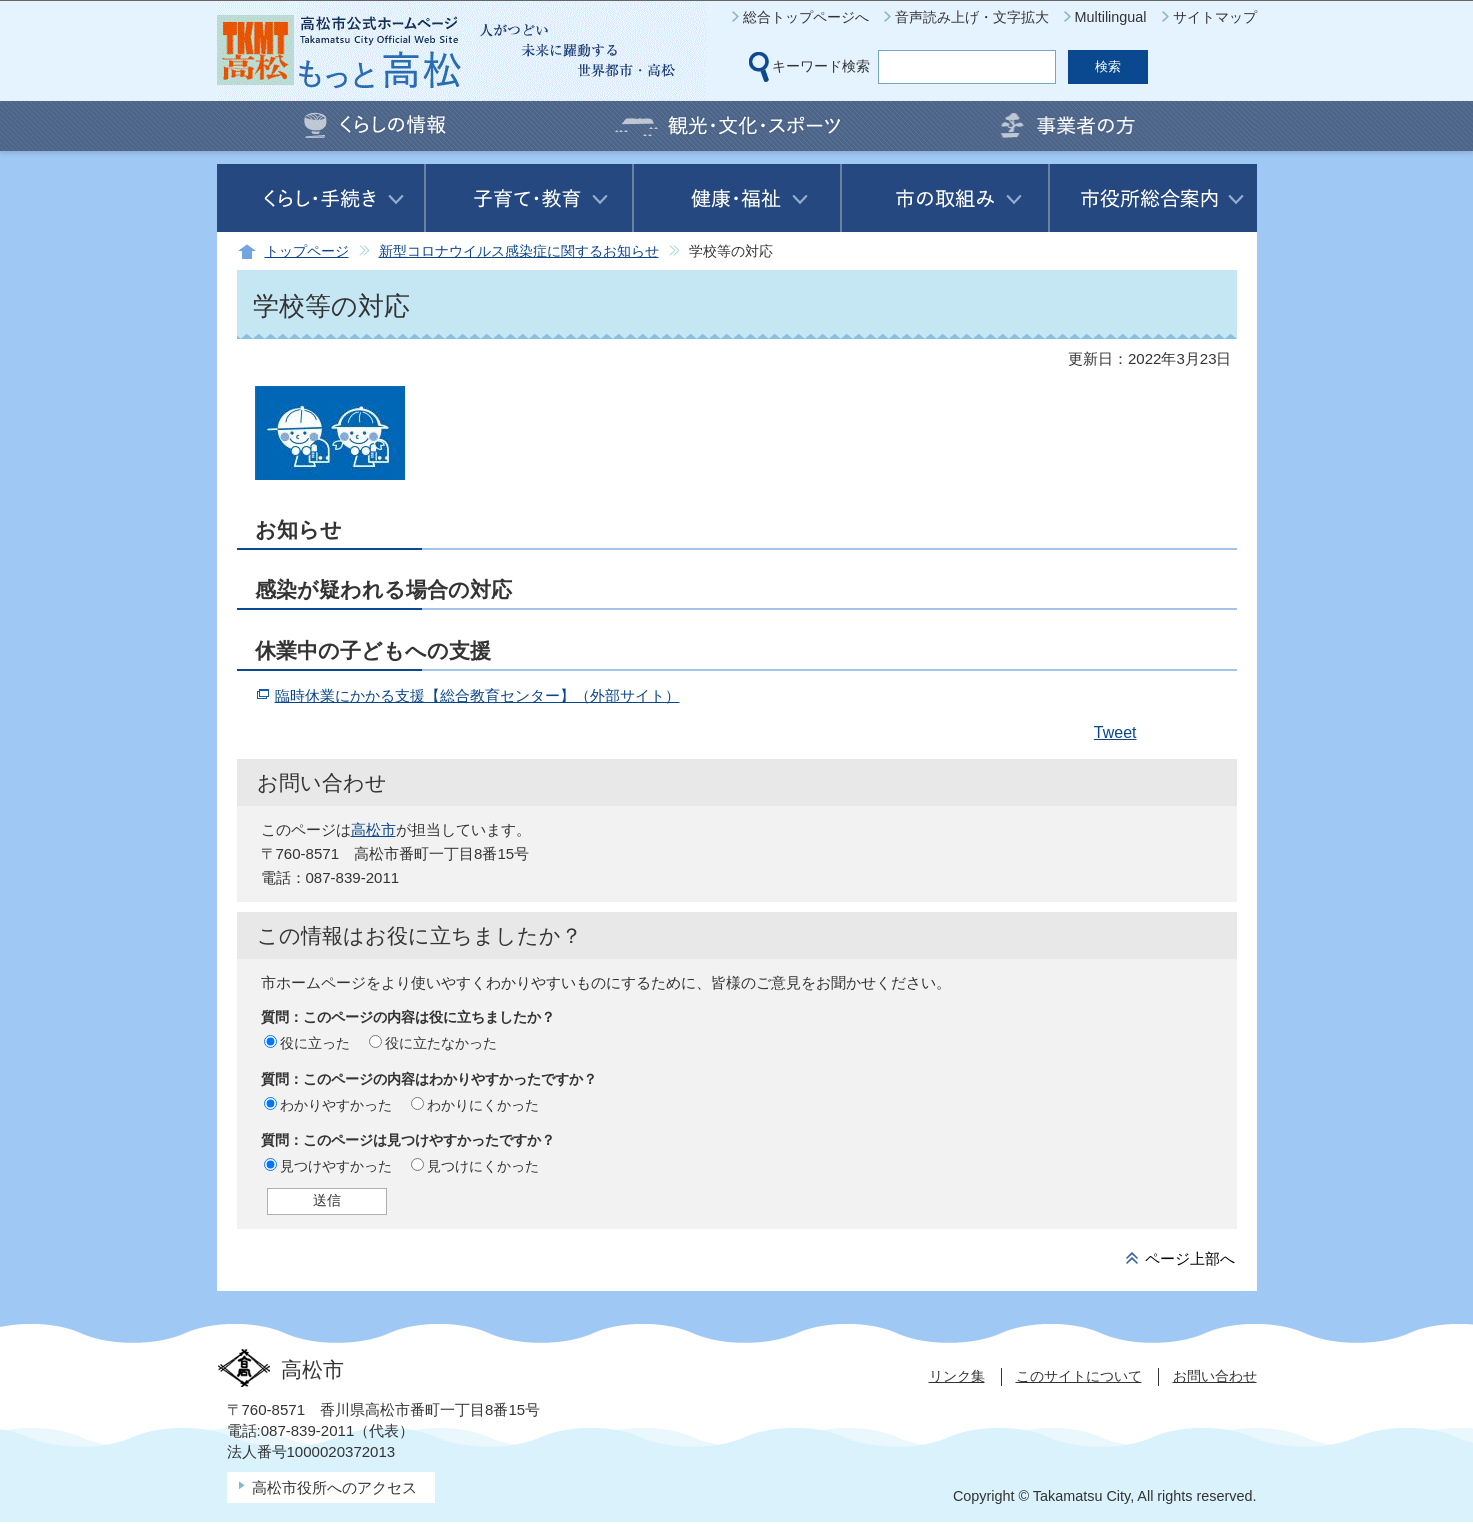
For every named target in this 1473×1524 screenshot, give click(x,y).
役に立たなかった (441, 1043)
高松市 (373, 829)
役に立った (315, 1043)
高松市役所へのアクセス (334, 1487)
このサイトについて (1079, 1376)
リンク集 (957, 1376)
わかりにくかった (483, 1105)
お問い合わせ (1215, 1376)
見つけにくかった (483, 1166)
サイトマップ (1215, 17)
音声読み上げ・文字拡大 (972, 17)
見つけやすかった (336, 1166)
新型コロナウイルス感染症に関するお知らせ (519, 251)
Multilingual (1111, 17)
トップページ (307, 251)
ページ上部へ (1190, 1258)
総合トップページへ (806, 17)
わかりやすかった (336, 1105)
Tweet (1115, 732)
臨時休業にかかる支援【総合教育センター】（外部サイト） (477, 695)
